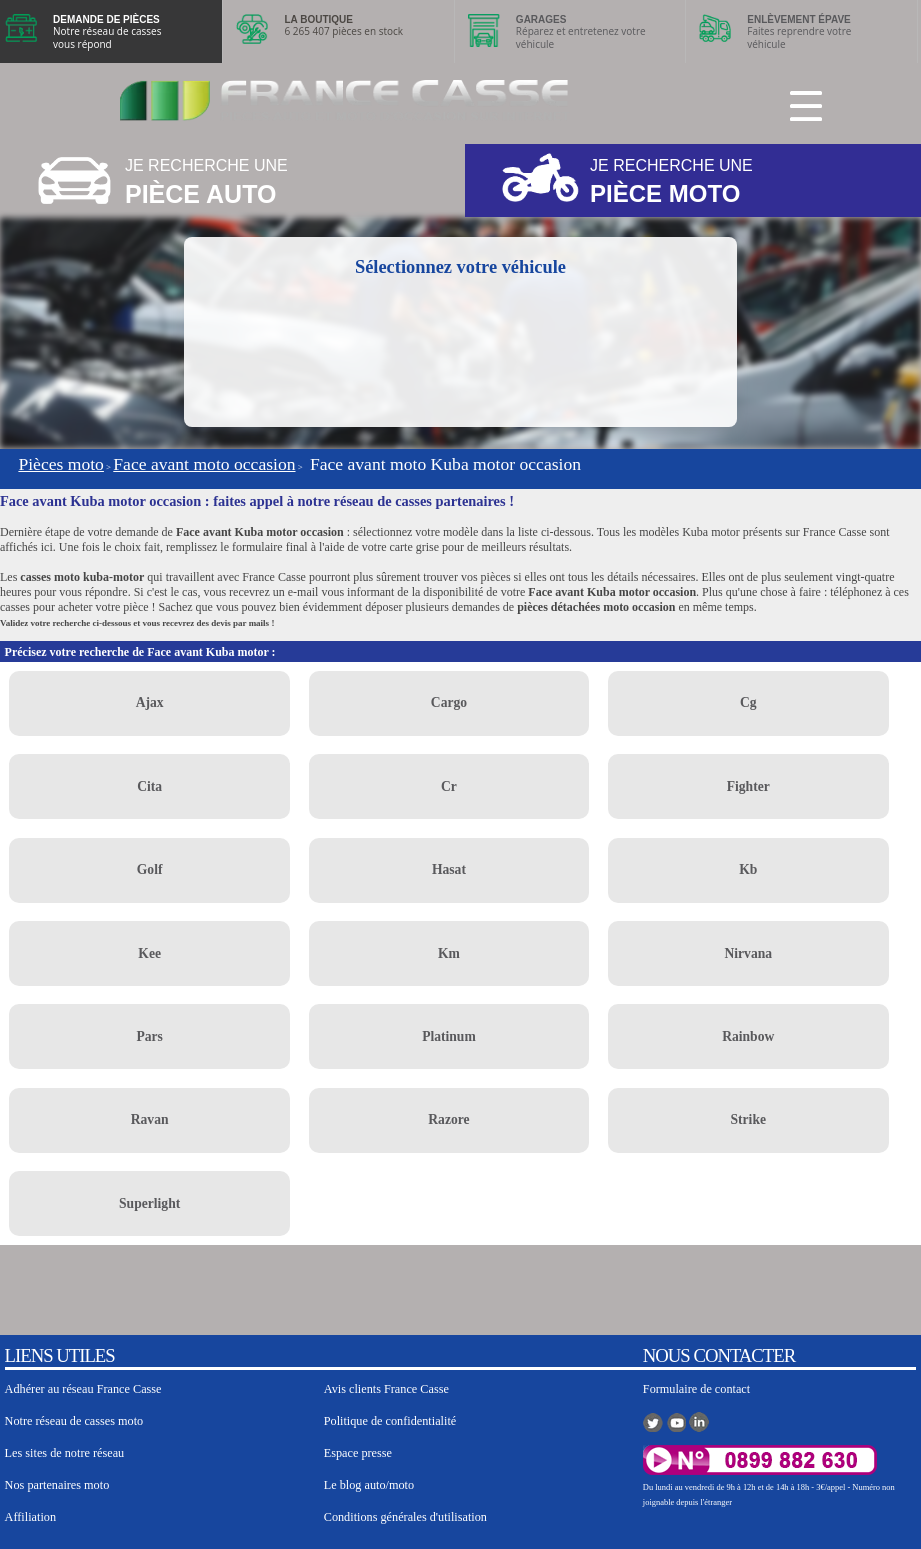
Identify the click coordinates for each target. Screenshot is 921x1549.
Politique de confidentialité (390, 1421)
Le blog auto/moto (369, 1485)
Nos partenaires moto (57, 1485)
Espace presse (358, 1453)
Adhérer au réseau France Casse (83, 1389)
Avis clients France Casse (386, 1389)
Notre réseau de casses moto (74, 1421)
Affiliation (30, 1517)
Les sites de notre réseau (65, 1453)
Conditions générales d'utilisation (405, 1517)
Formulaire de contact (696, 1389)
